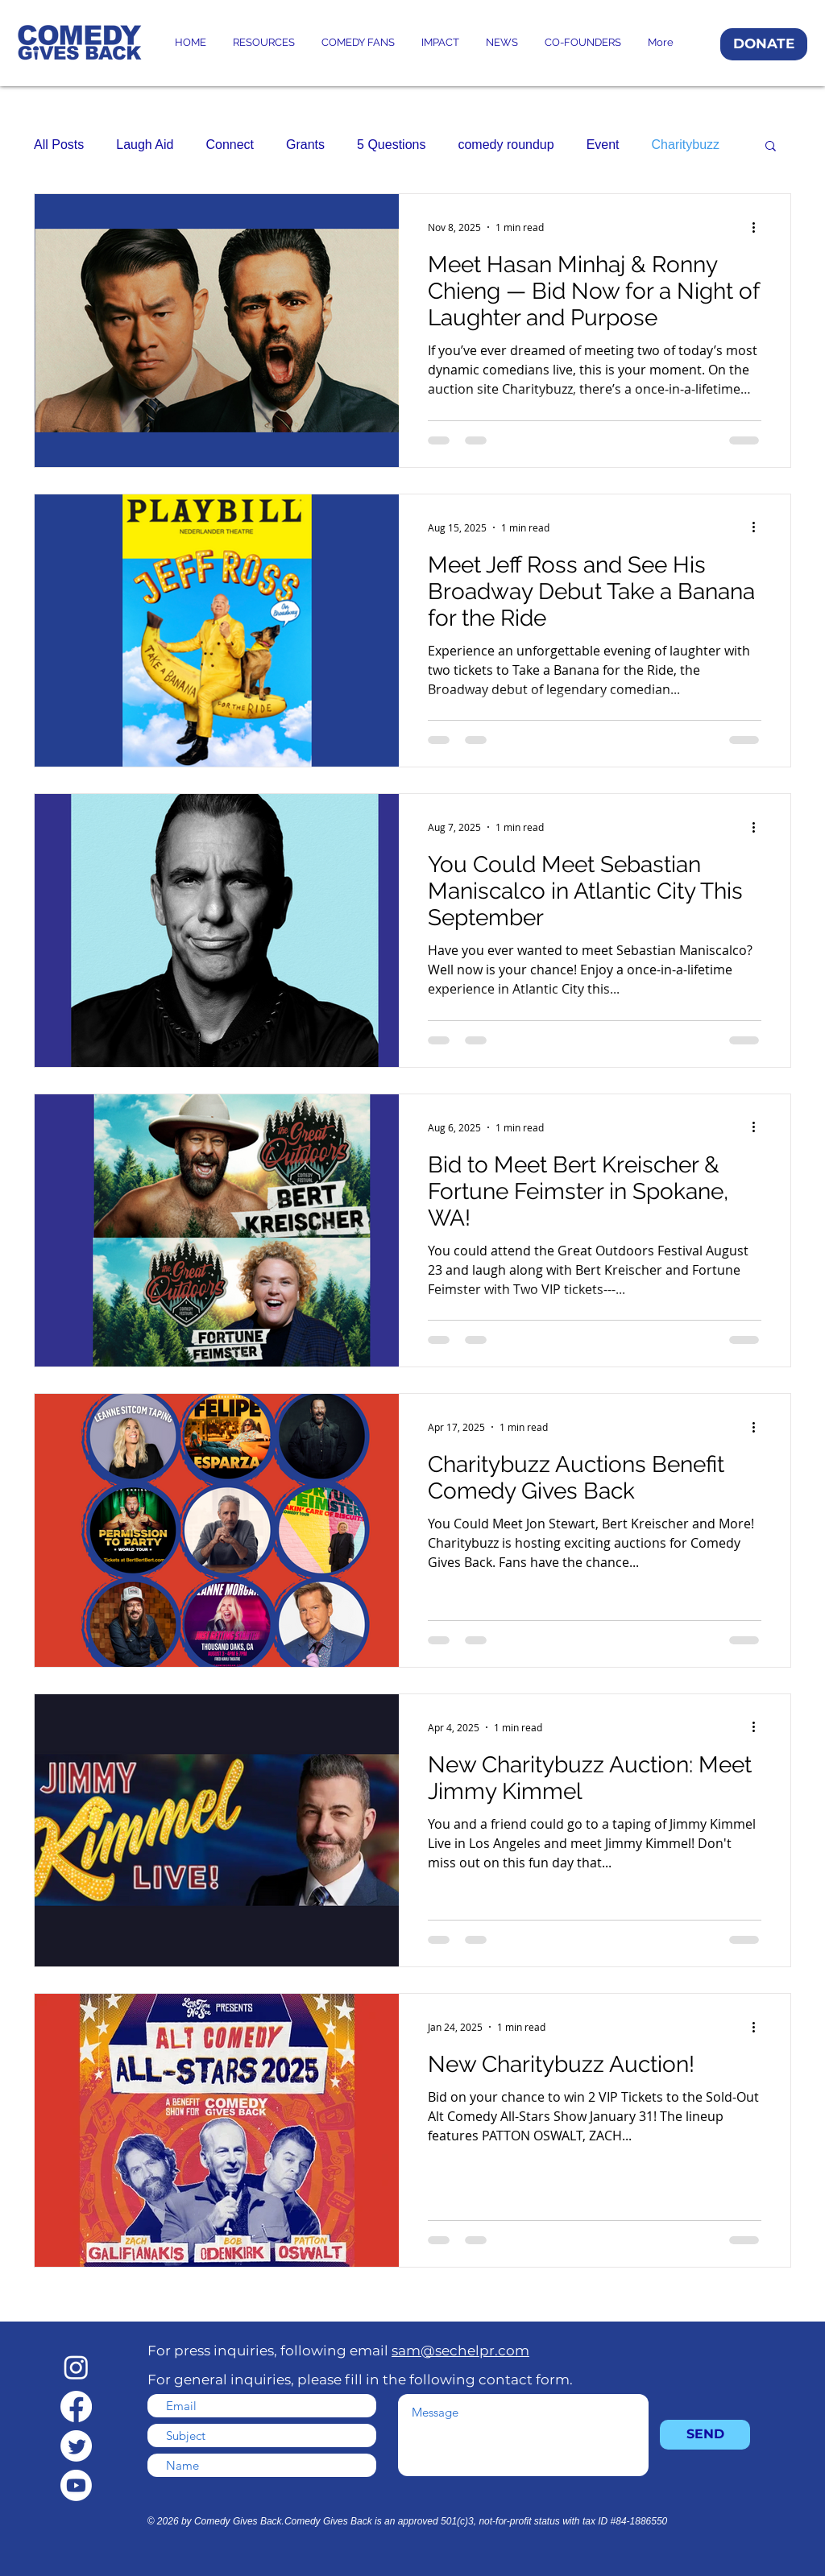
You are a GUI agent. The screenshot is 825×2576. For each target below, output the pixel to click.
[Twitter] (76, 2446)
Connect (229, 144)
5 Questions (391, 144)
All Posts (59, 144)
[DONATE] (763, 44)
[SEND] (705, 2435)
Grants (305, 144)
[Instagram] (76, 2367)
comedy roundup (505, 144)
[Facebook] (76, 2406)
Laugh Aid (144, 144)
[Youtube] (76, 2485)
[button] (770, 147)
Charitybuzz (685, 144)
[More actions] (759, 227)
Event (603, 144)
